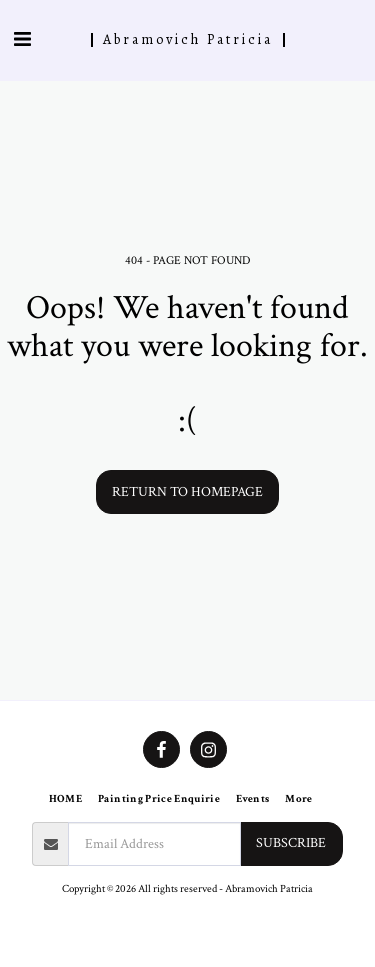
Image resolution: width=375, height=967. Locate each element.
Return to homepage (187, 492)
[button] (22, 40)
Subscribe (291, 843)
